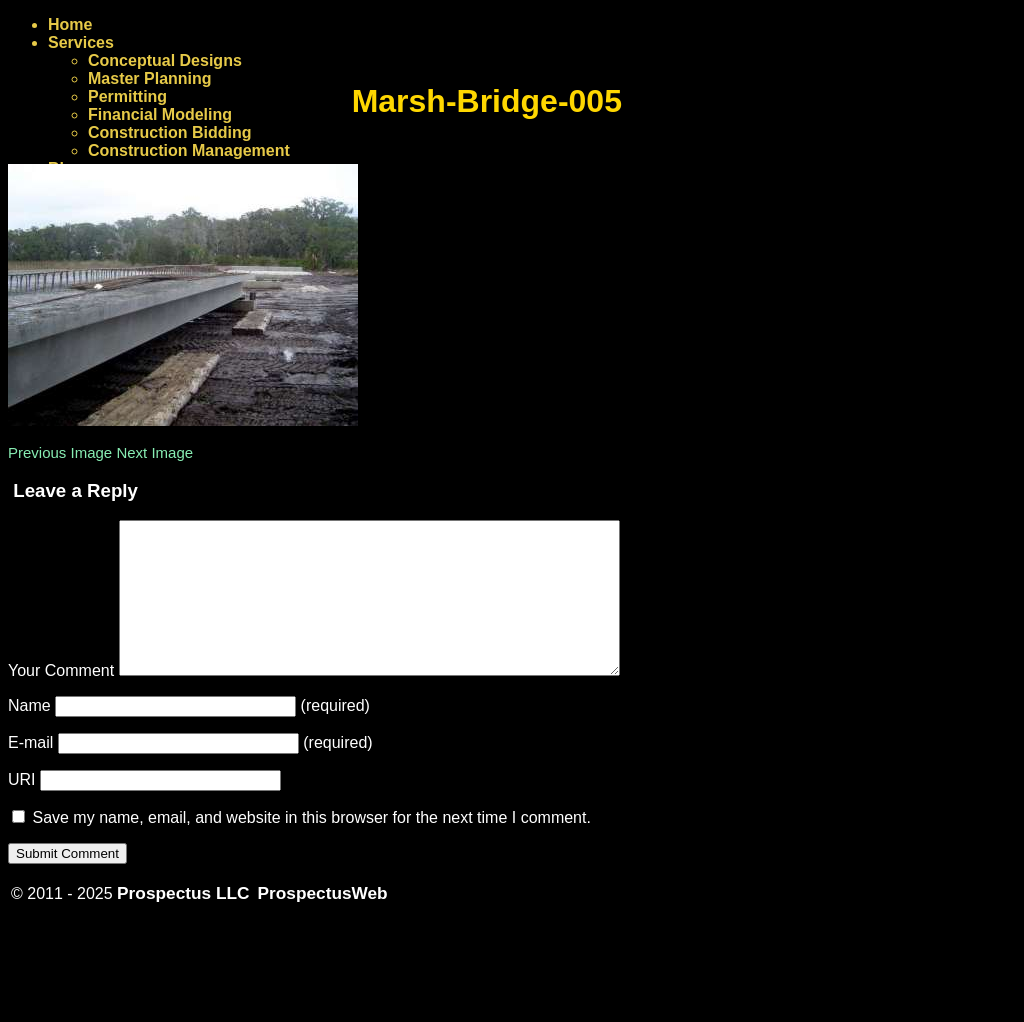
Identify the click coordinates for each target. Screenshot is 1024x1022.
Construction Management (189, 150)
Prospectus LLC (183, 923)
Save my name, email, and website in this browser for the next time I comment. (311, 847)
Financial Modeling (160, 114)
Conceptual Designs (165, 60)
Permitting (127, 96)
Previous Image (60, 452)
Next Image (154, 452)
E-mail (30, 772)
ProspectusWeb (323, 923)
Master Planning (150, 78)
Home (70, 24)
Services (81, 42)
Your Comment (61, 700)
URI (22, 809)
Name (29, 735)
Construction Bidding (170, 132)
